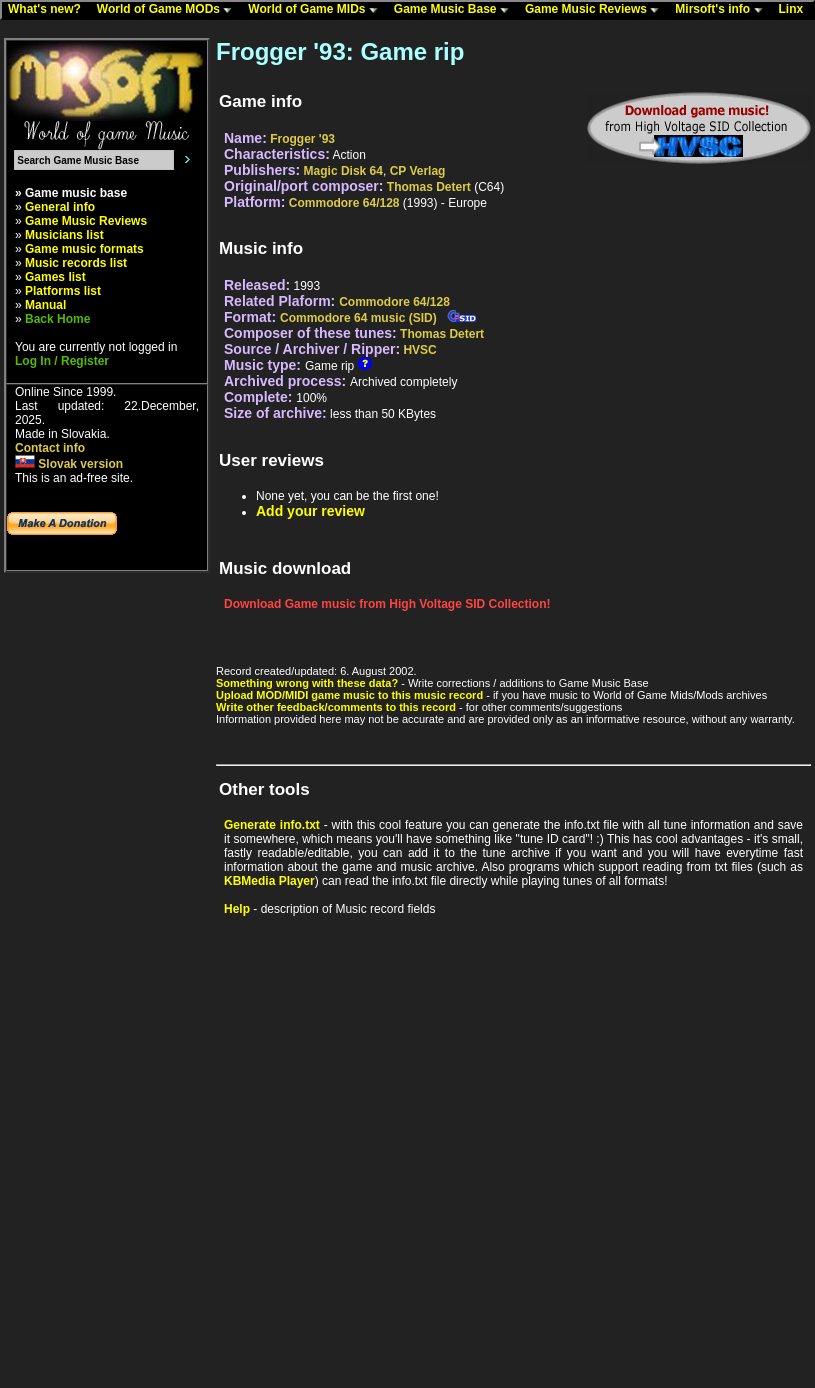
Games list (55, 277)
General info (60, 207)
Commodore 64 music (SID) (358, 318)
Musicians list (64, 235)
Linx (796, 10)
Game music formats (84, 249)
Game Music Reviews (596, 10)
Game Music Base (456, 10)
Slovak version (69, 464)
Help (237, 909)
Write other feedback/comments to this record (336, 707)
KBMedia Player (269, 881)
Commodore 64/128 (344, 203)
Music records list (76, 263)
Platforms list (63, 291)
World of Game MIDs (317, 10)
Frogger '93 (302, 139)
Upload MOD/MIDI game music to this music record (349, 695)
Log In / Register (62, 361)
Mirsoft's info (723, 10)
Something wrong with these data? (307, 683)
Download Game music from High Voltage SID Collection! (387, 604)
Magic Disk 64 (343, 171)
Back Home (57, 319)
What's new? (49, 10)
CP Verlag (418, 171)
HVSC (419, 350)
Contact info (50, 448)
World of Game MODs (169, 10)
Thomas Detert (429, 187)
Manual (45, 305)
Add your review (310, 511)
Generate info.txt (272, 825)
